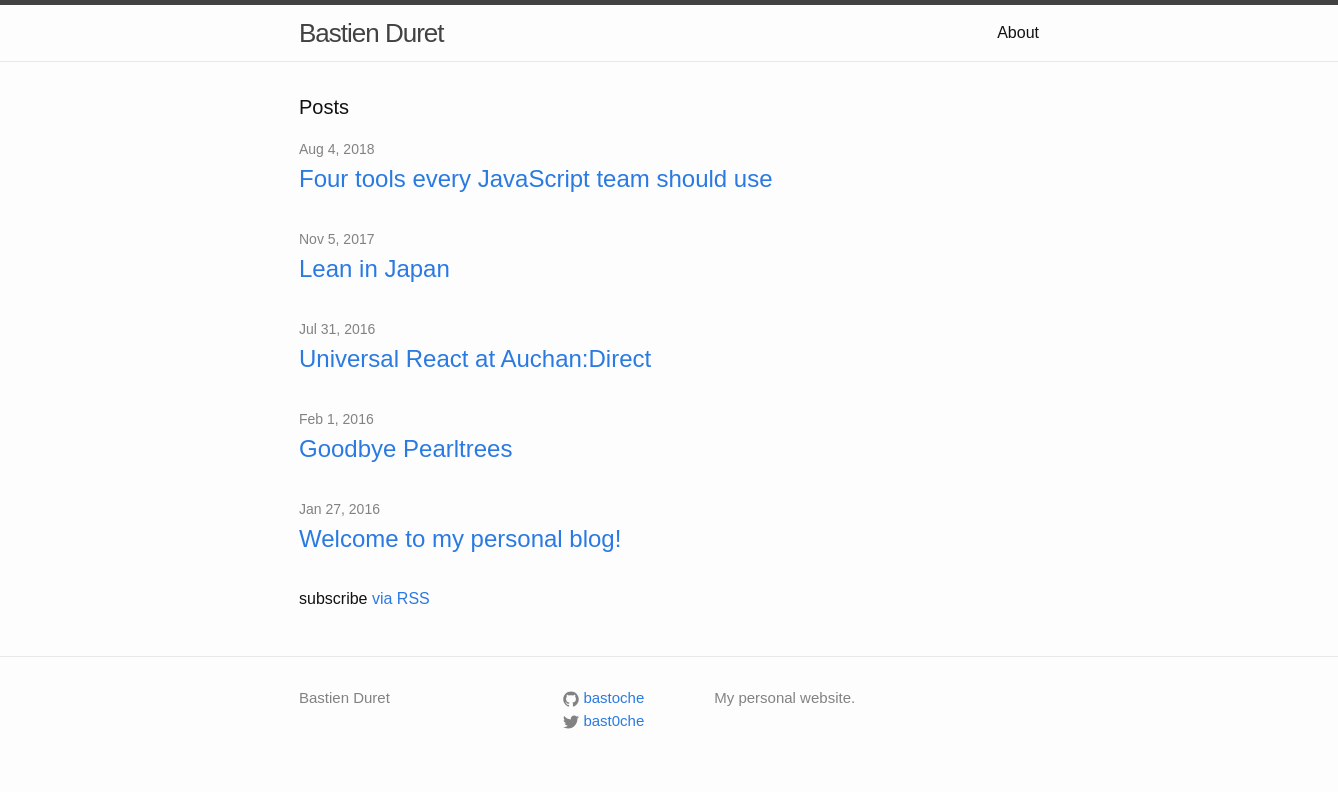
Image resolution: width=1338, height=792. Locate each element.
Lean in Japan (374, 268)
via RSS (401, 598)
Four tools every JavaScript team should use (536, 178)
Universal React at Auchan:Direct (475, 358)
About (1018, 32)
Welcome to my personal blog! (460, 538)
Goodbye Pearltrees (405, 448)
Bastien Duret (371, 33)
